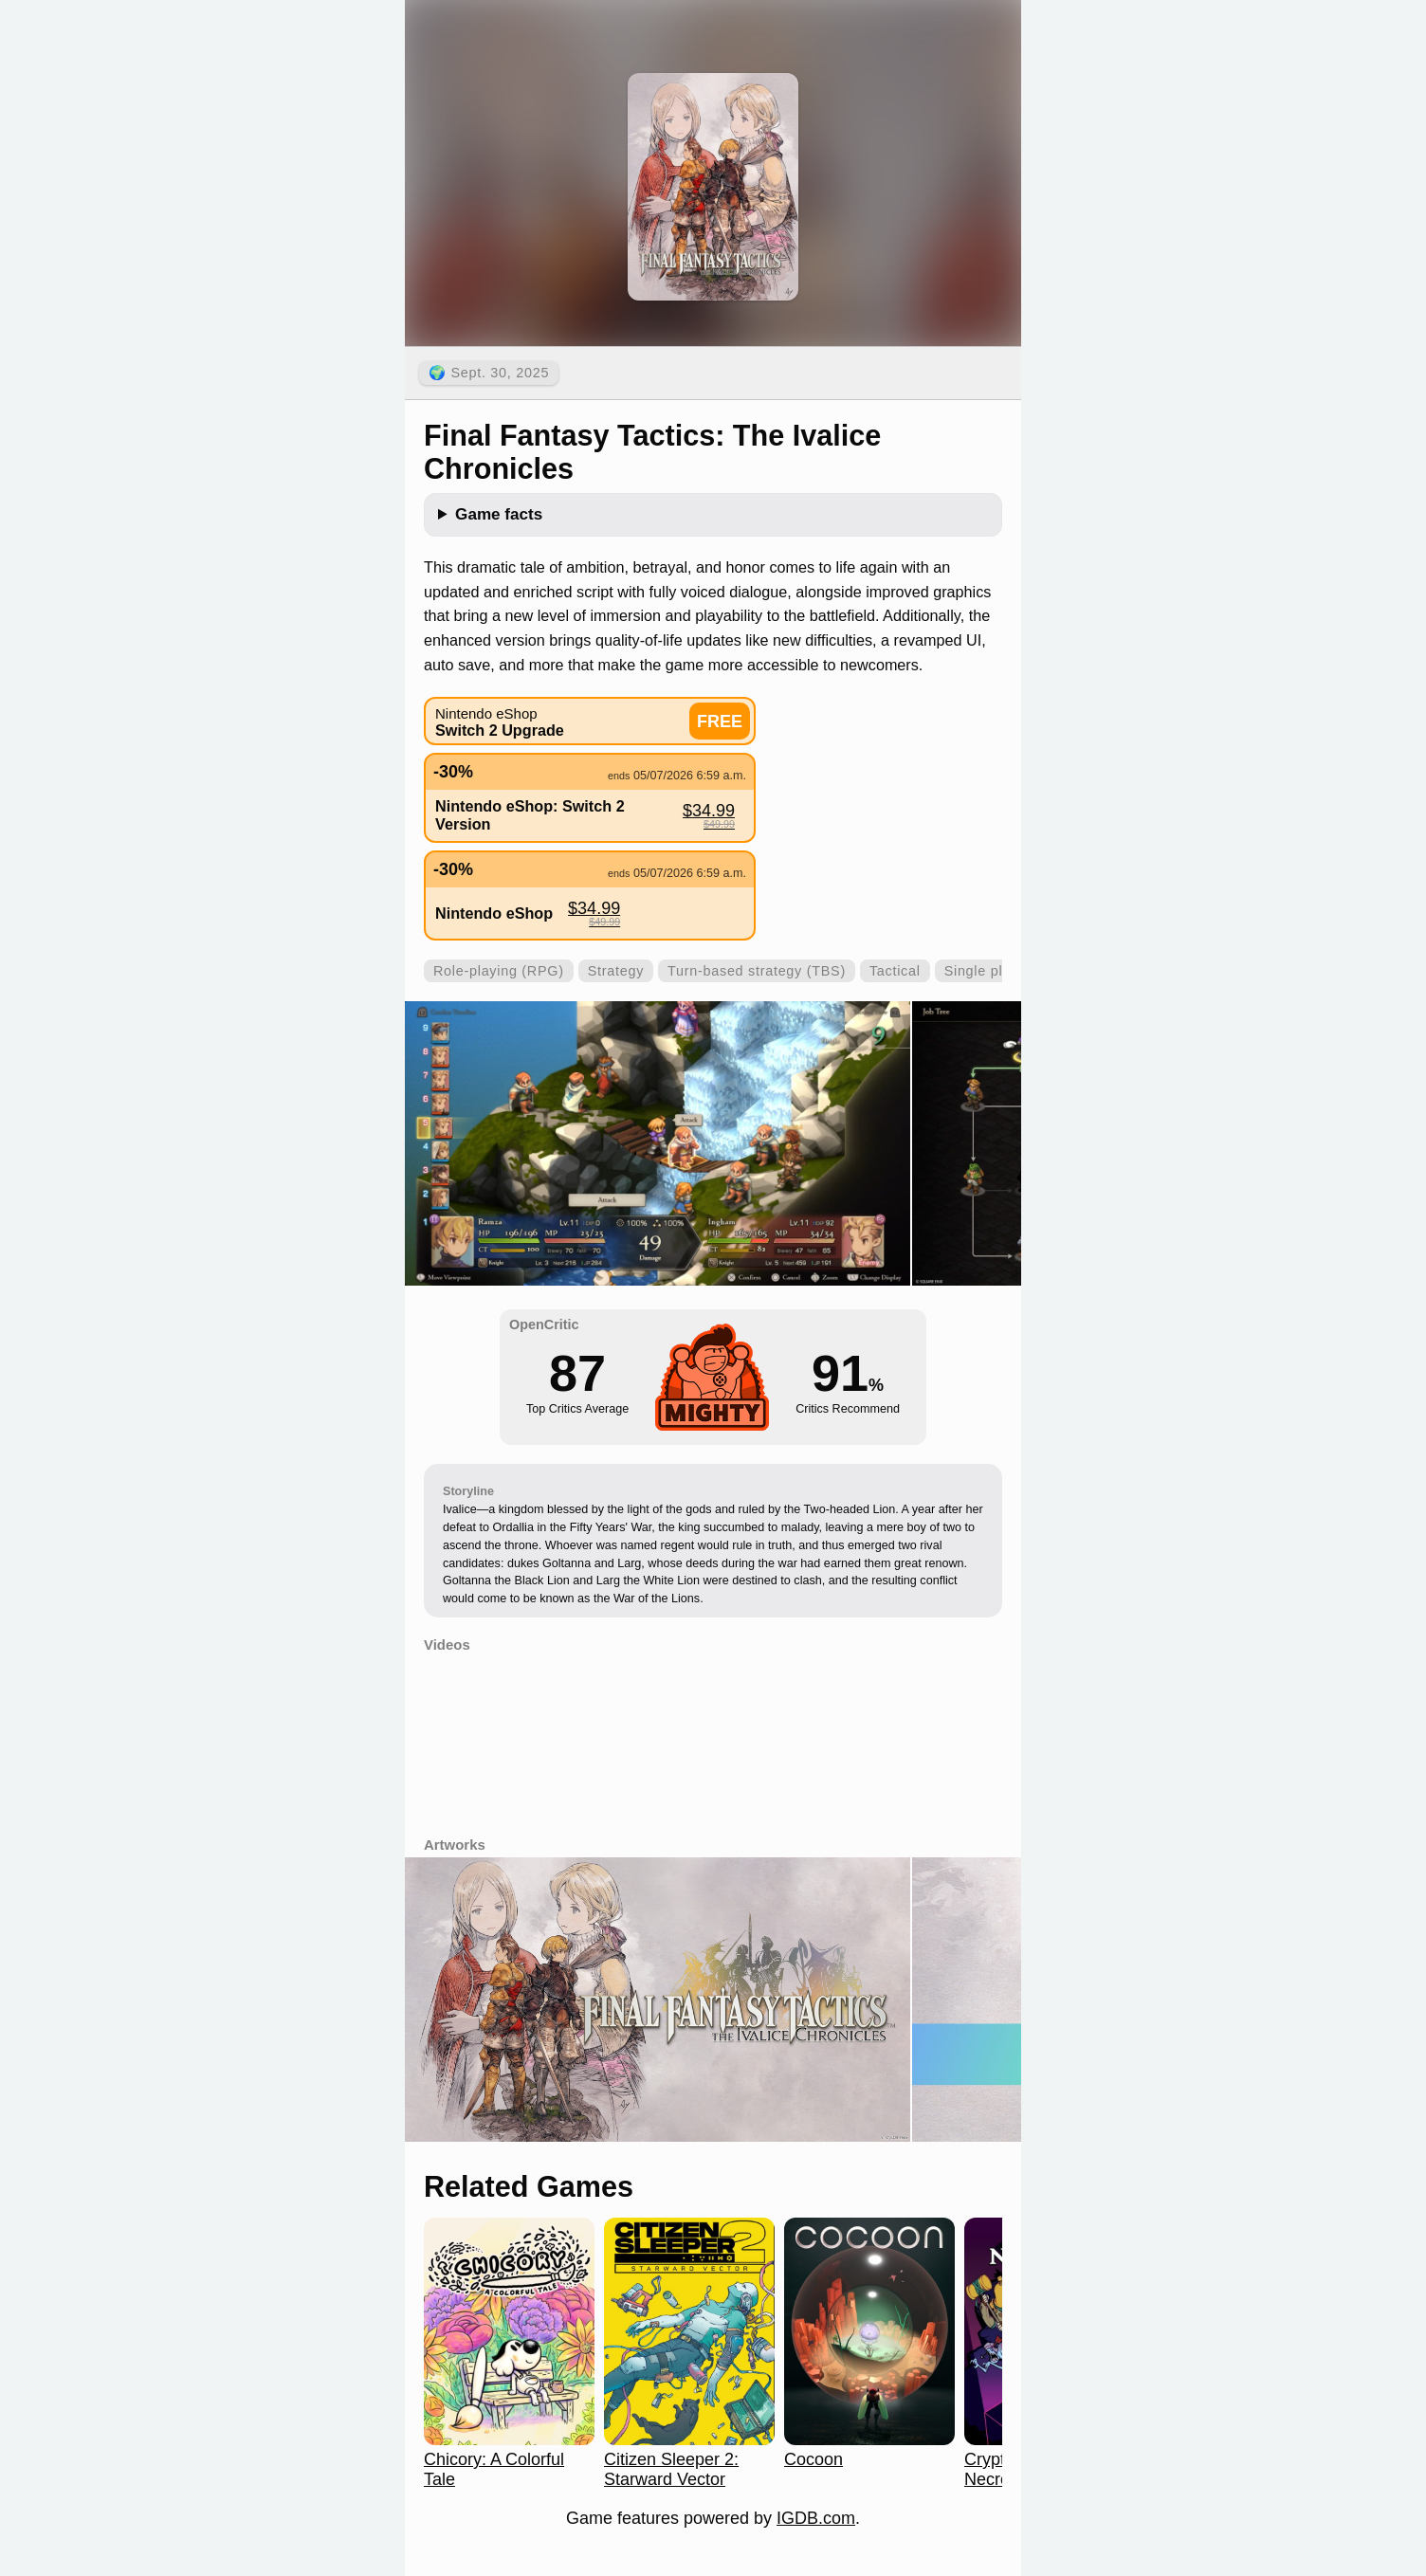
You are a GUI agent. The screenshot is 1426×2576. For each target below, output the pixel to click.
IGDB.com (816, 2518)
